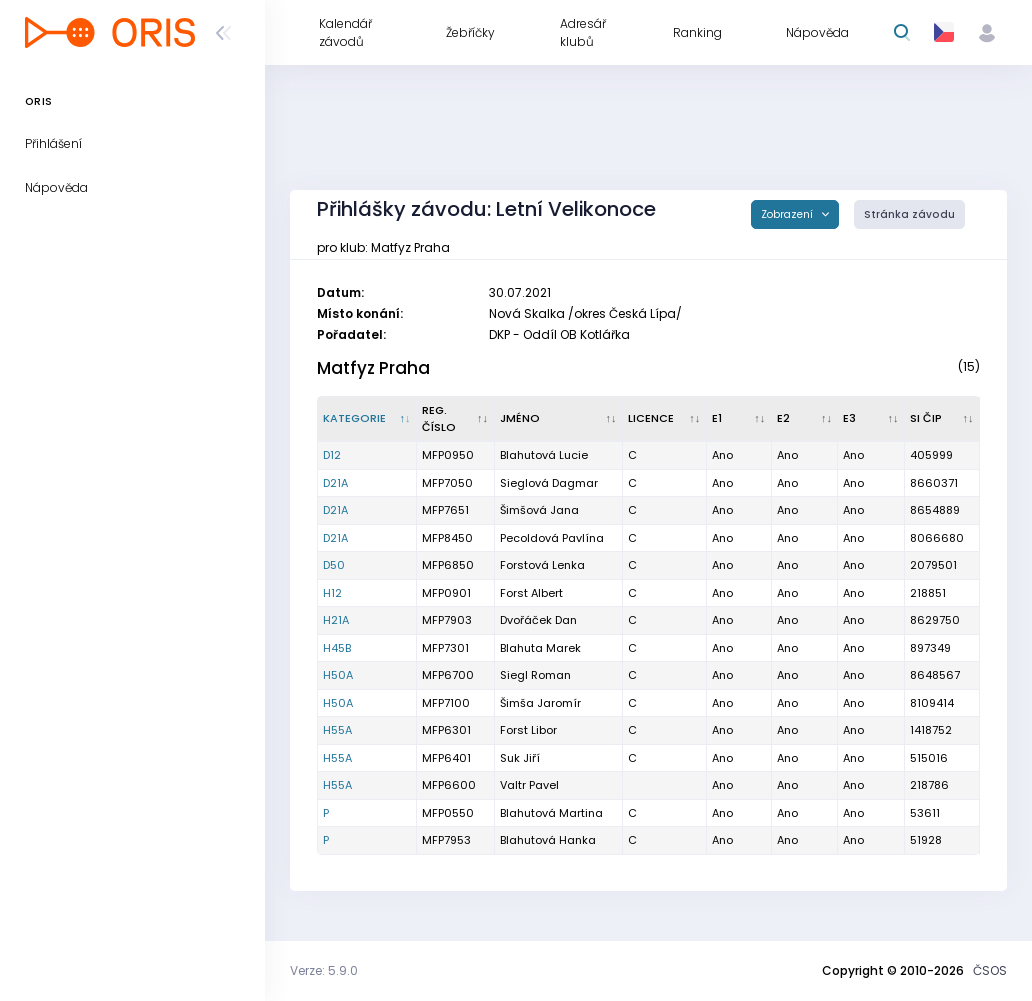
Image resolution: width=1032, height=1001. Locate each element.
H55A (337, 730)
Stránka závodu (909, 214)
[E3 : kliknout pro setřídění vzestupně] (871, 419)
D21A (335, 483)
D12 (332, 455)
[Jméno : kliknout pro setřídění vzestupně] (559, 419)
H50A (338, 675)
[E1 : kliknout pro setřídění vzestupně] (739, 419)
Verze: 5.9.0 (324, 970)
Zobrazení (788, 214)
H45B (337, 648)
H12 (332, 593)
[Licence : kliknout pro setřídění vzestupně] (665, 419)
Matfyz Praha (373, 368)
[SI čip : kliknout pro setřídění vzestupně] (942, 419)
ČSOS (990, 970)
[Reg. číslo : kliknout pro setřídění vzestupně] (456, 419)
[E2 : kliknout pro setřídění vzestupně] (805, 419)
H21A (336, 620)
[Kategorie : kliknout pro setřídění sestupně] (367, 419)
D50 (334, 565)
